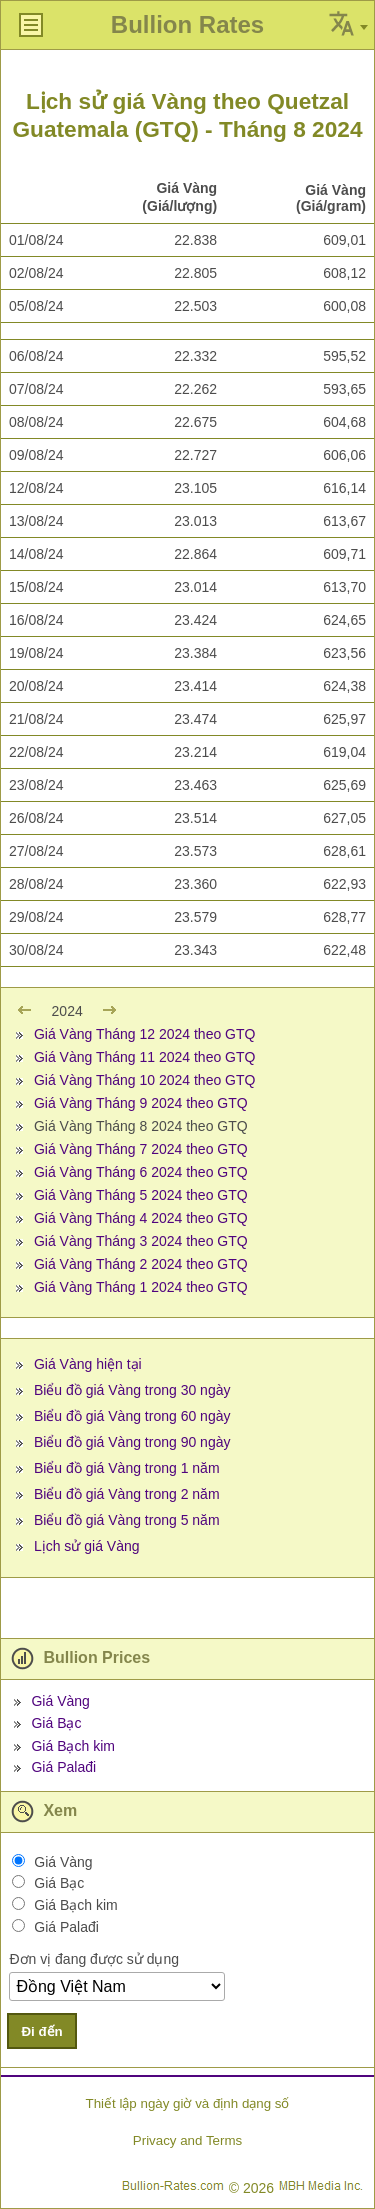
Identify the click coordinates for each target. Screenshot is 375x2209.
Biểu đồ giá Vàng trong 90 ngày (132, 1442)
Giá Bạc (56, 1723)
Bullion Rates (187, 24)
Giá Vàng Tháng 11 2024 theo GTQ (145, 1057)
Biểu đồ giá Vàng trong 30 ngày (132, 1390)
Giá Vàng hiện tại (88, 1364)
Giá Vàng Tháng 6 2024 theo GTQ (141, 1172)
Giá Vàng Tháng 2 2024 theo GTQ (141, 1264)
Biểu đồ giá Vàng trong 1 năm (127, 1468)
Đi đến (41, 2031)
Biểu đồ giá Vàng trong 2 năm (127, 1494)
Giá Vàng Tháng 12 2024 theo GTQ (145, 1034)
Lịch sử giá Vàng (87, 1546)
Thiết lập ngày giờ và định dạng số (187, 2103)
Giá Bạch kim (72, 1746)
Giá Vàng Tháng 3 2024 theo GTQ (141, 1241)
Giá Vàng (60, 1701)
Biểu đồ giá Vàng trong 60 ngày (132, 1416)
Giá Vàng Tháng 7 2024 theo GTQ (141, 1149)
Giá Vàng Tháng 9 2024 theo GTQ (141, 1103)
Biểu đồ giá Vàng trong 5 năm (127, 1520)
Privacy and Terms (187, 2140)
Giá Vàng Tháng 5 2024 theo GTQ (141, 1195)
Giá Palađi (63, 1767)
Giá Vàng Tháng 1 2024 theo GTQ (141, 1287)
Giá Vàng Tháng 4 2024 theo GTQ (141, 1218)
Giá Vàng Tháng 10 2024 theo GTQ (145, 1080)
